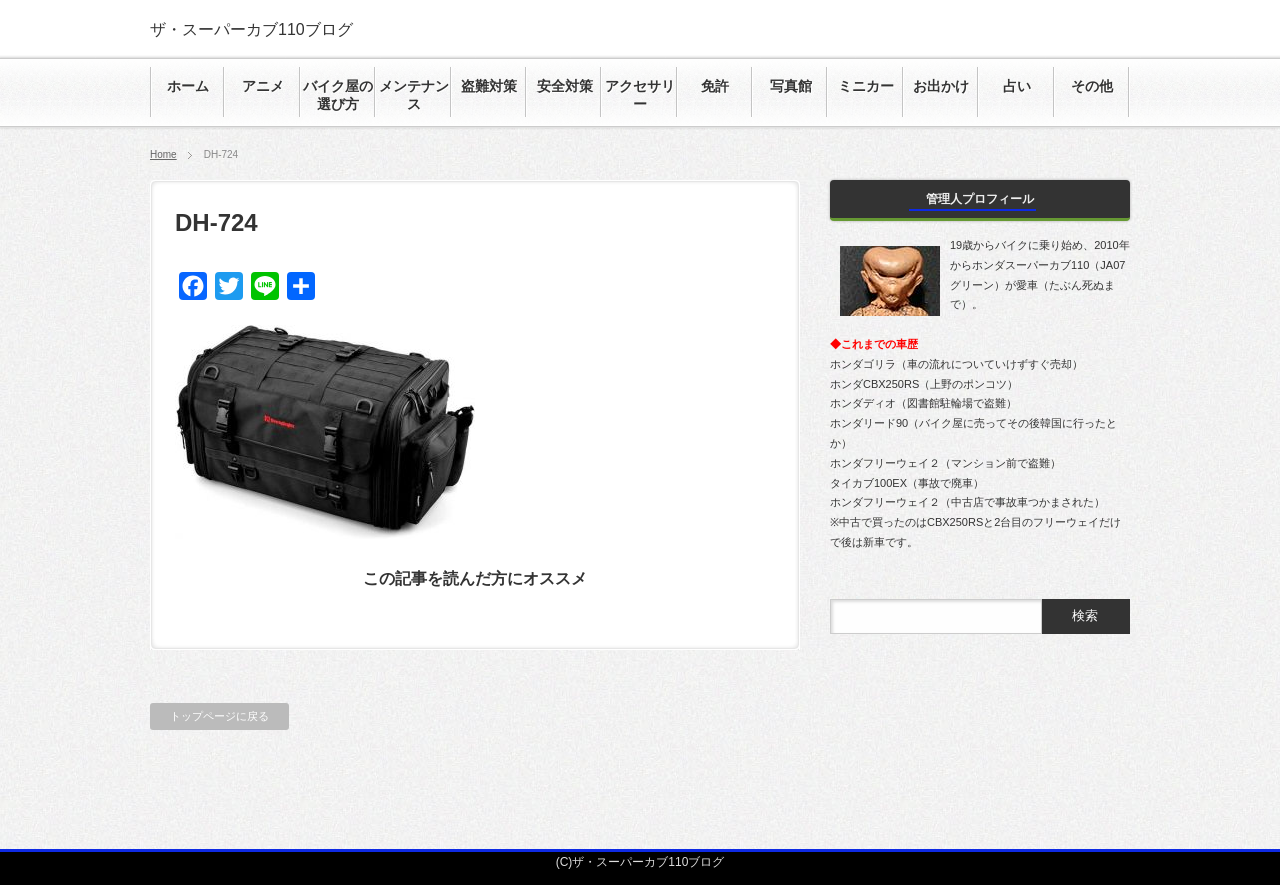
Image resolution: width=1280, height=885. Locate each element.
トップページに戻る (219, 716)
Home (163, 154)
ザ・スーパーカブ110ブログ (251, 29)
